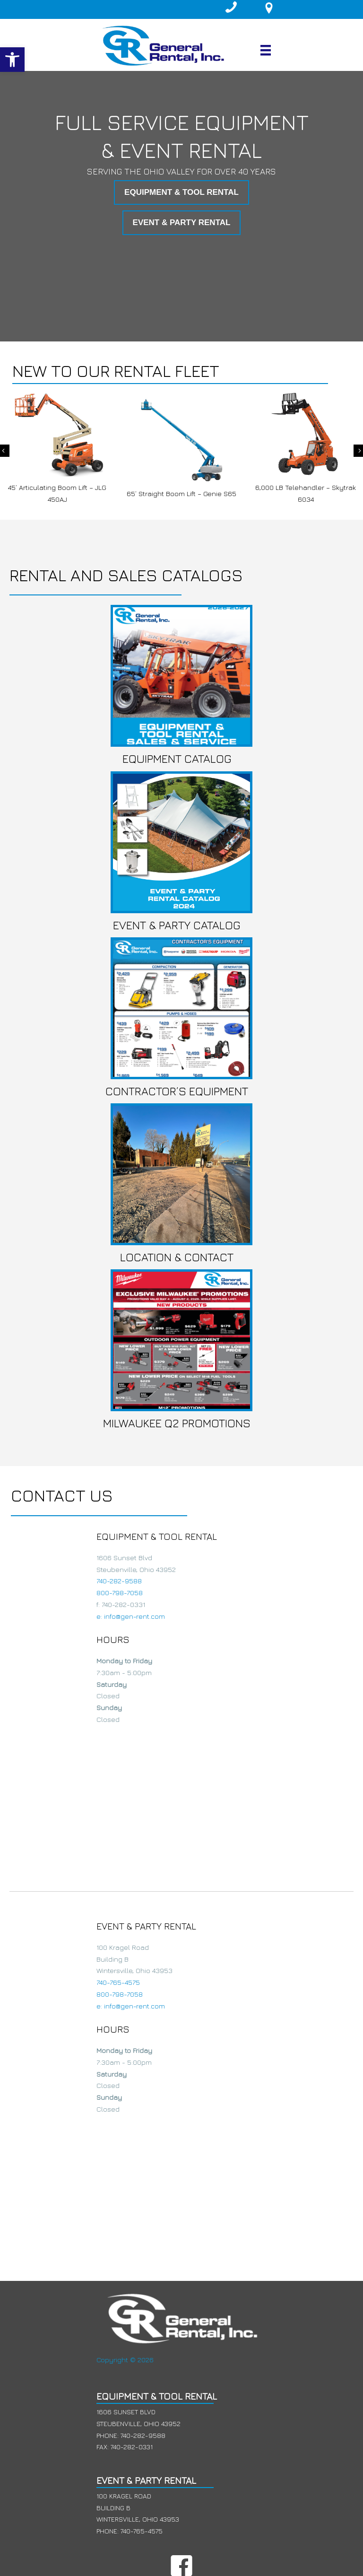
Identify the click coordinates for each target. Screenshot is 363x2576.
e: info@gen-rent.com (130, 1616)
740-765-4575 (118, 1982)
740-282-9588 (119, 1581)
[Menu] (265, 50)
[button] (12, 59)
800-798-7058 (119, 1593)
